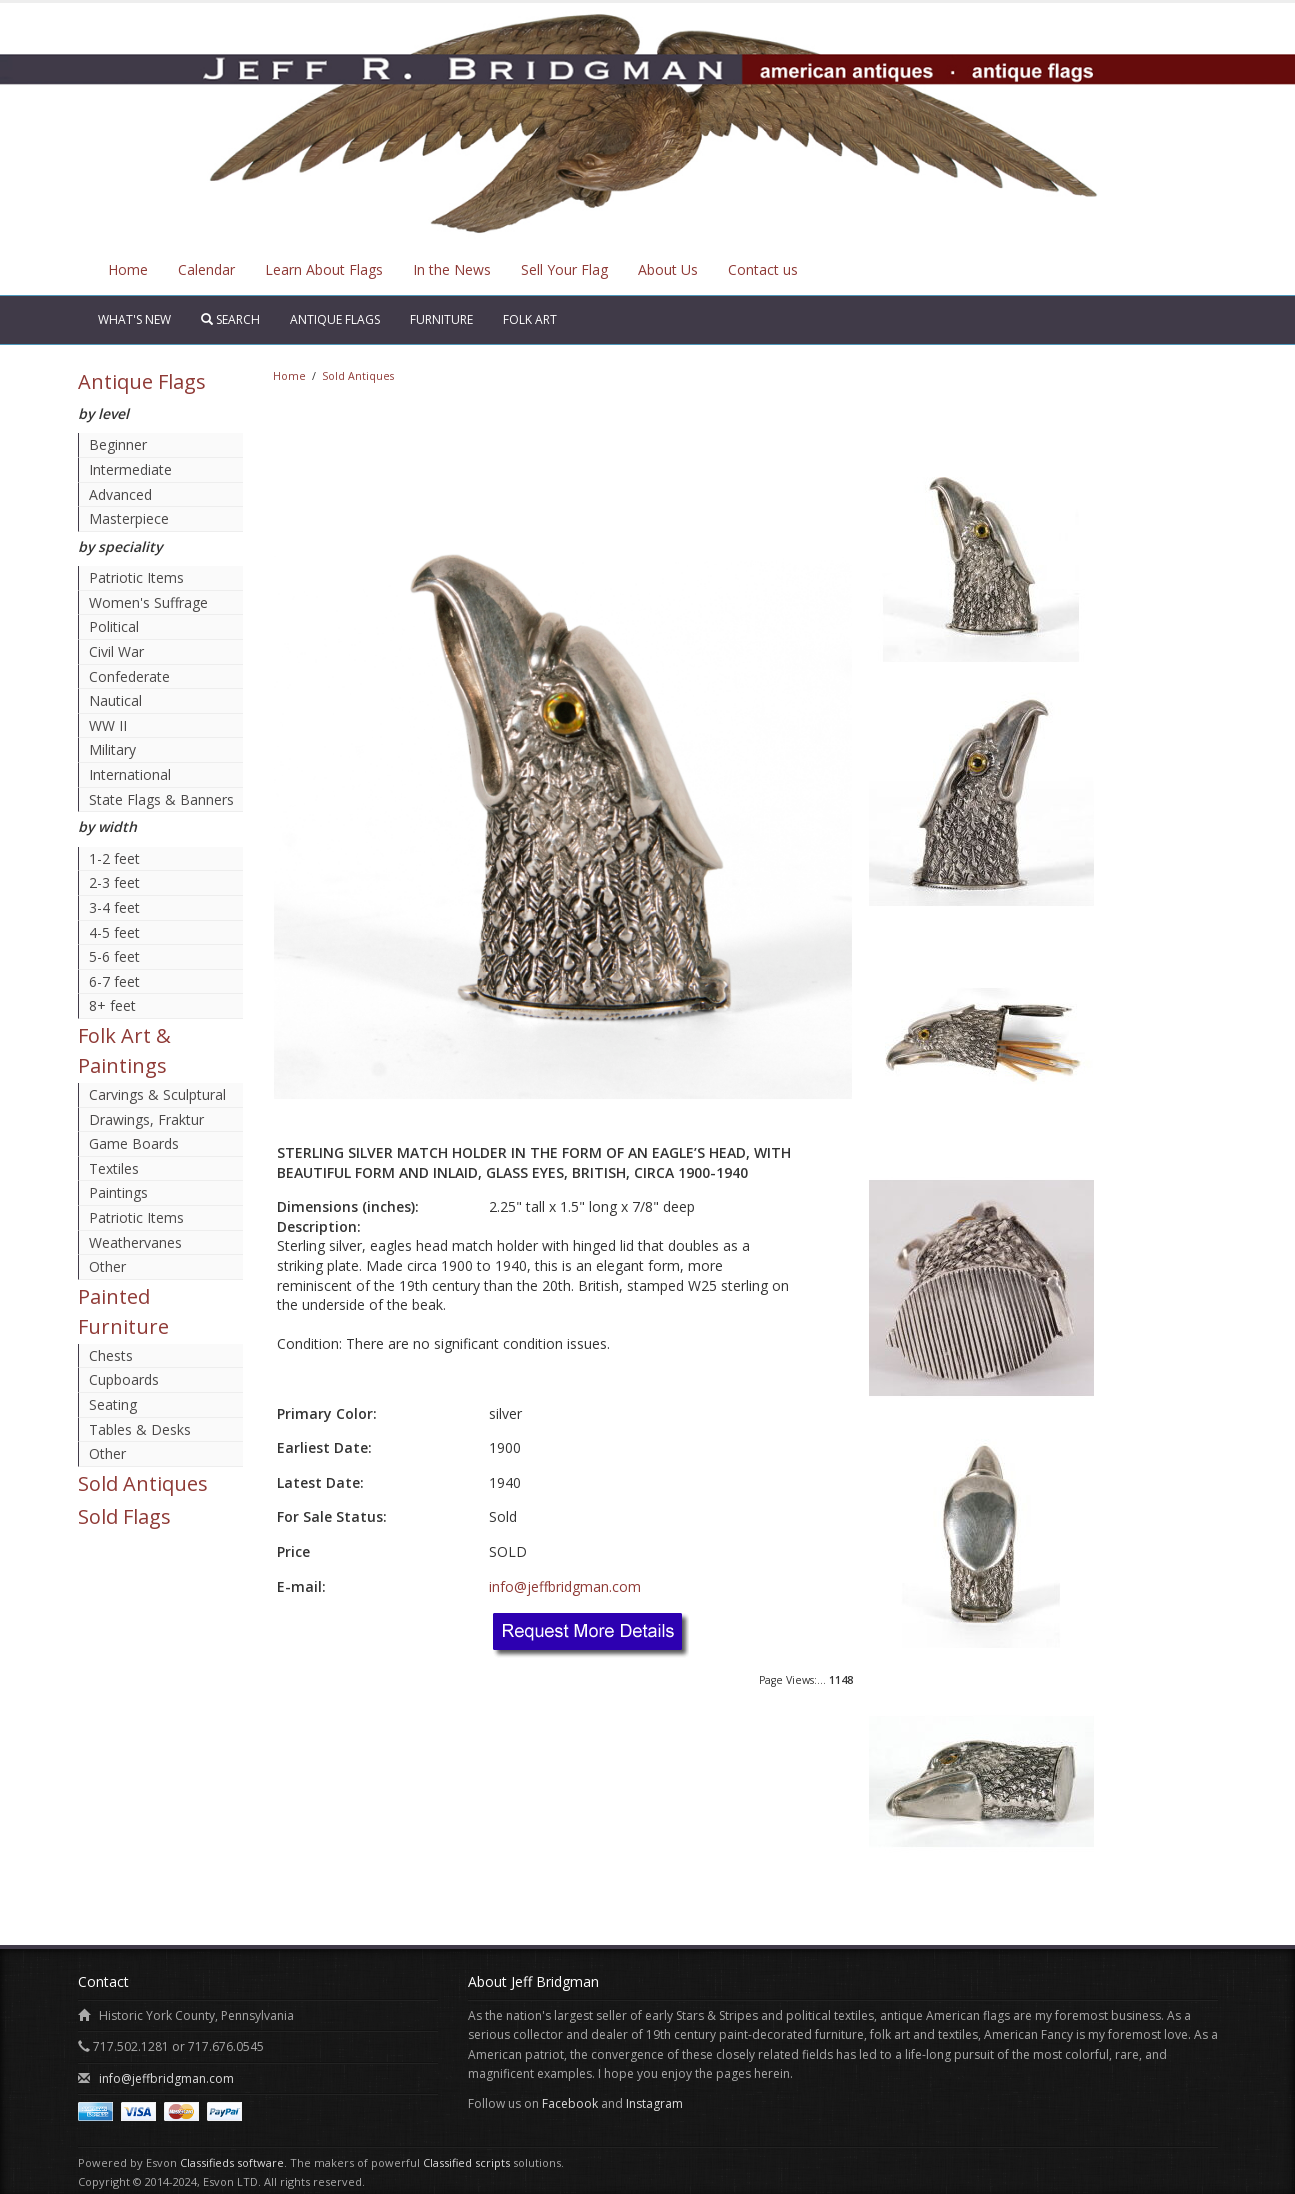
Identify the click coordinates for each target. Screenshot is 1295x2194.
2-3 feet (114, 882)
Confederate (129, 676)
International (130, 774)
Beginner (118, 444)
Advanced (120, 494)
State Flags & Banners (161, 799)
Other (107, 1266)
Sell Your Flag (564, 269)
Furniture (441, 319)
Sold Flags (124, 1516)
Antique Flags (335, 319)
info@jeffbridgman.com (565, 1586)
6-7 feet (114, 981)
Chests (111, 1355)
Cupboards (124, 1379)
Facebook (570, 2103)
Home (128, 269)
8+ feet (112, 1005)
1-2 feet (114, 858)
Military (112, 749)
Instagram (654, 2103)
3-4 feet (114, 907)
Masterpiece (129, 518)
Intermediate (130, 469)
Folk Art (530, 319)
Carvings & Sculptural (157, 1094)
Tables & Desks (140, 1429)
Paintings (118, 1192)
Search (230, 319)
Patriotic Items (136, 577)
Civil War (116, 651)
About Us (668, 269)
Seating (113, 1404)
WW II (108, 725)
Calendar (206, 269)
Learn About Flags (324, 269)
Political (114, 626)
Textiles (114, 1168)
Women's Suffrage (148, 602)
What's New (134, 319)
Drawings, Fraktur (146, 1119)
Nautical (115, 700)
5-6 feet (114, 956)
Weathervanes (135, 1242)
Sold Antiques (143, 1483)
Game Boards (134, 1143)
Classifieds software (232, 2162)
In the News (452, 269)
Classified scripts (466, 2162)
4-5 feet (114, 932)
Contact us (763, 269)
